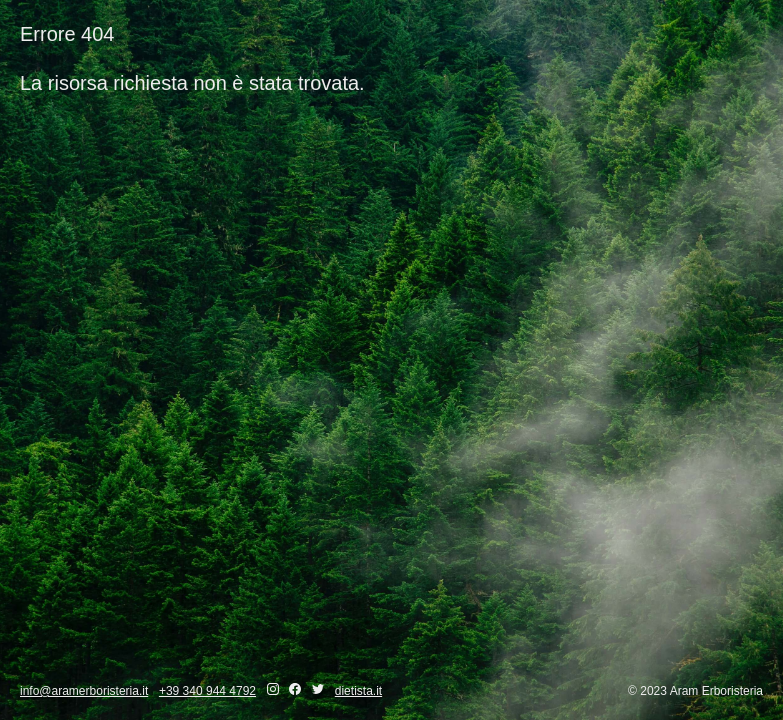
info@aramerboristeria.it (84, 691)
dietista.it (358, 691)
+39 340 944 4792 (207, 691)
